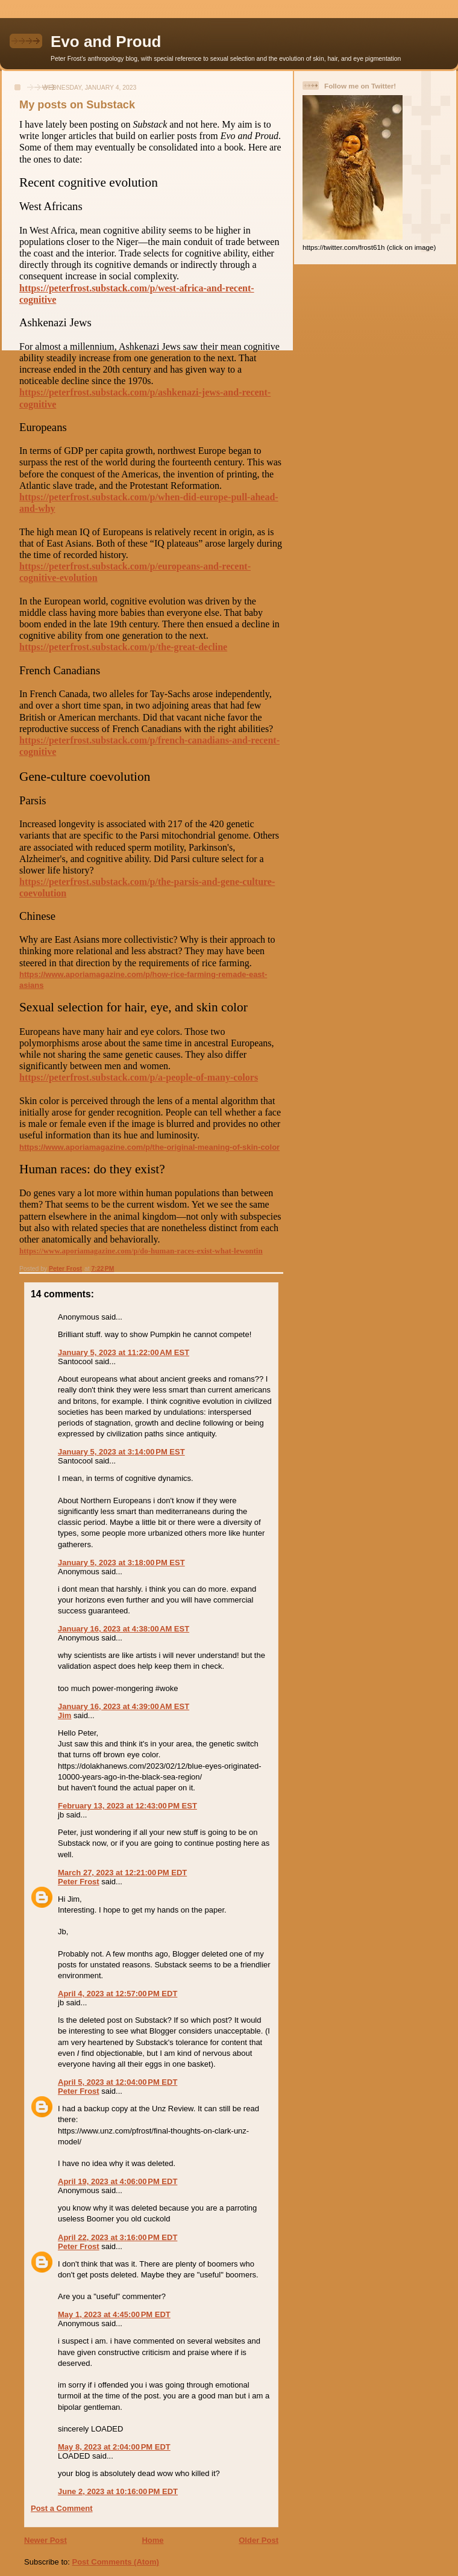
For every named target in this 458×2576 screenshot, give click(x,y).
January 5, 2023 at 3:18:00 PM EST (121, 1562)
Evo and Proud (106, 42)
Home (152, 2540)
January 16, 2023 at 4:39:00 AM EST (123, 1706)
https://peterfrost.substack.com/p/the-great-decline (123, 647)
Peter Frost (78, 1881)
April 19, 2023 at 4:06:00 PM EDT (117, 2181)
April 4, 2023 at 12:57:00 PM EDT (117, 1993)
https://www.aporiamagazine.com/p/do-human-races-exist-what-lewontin (141, 1250)
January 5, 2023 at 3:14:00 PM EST (121, 1451)
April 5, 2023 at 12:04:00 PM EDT (117, 2082)
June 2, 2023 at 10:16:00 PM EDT (118, 2491)
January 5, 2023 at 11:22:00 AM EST (123, 1352)
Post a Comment (62, 2508)
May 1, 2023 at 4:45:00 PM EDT (114, 2314)
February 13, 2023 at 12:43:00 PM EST (127, 1805)
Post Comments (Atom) (115, 2561)
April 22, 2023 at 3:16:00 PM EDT (117, 2237)
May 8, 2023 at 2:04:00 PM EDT (114, 2446)
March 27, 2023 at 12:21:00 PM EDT (122, 1872)
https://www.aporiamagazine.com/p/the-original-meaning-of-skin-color (149, 1147)
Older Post (258, 2540)
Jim (64, 1715)
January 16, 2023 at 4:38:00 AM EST (123, 1628)
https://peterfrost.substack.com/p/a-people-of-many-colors (138, 1077)
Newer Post (45, 2540)
